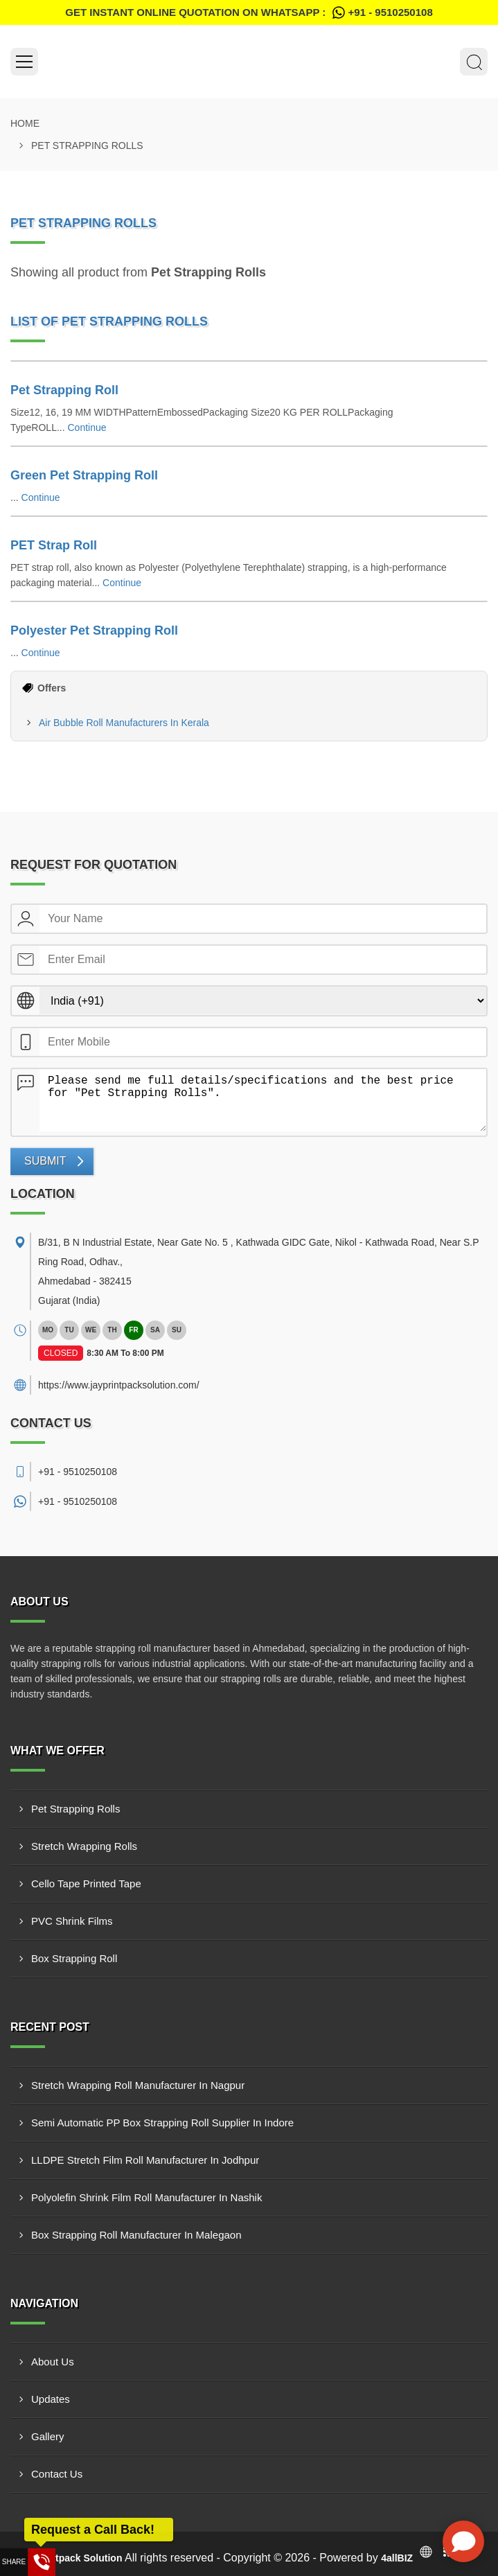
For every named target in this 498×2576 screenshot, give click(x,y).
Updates (50, 2399)
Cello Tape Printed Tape (86, 1883)
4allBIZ (397, 2558)
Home (24, 123)
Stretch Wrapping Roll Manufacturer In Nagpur (137, 2085)
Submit (45, 1161)
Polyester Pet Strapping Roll (94, 630)
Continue (86, 427)
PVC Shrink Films (72, 1921)
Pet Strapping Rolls (75, 1809)
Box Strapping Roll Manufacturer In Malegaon (136, 2235)
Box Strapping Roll (74, 1958)
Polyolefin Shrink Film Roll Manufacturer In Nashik (146, 2197)
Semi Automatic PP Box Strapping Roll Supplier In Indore (162, 2122)
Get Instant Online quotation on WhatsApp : (248, 12)
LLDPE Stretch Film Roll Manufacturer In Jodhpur (145, 2160)
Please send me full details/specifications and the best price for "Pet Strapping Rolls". (262, 1100)
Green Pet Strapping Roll (84, 475)
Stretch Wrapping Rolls (84, 1846)
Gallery (47, 2436)
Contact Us (56, 2474)
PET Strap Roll (53, 545)
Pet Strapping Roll (64, 390)
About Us (52, 2361)
